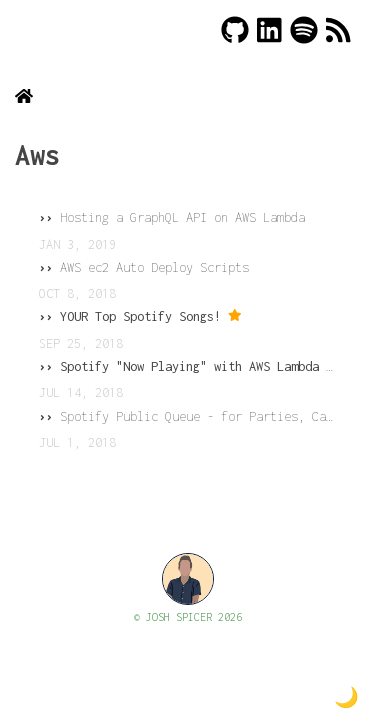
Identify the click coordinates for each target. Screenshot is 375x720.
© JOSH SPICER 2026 (188, 617)
